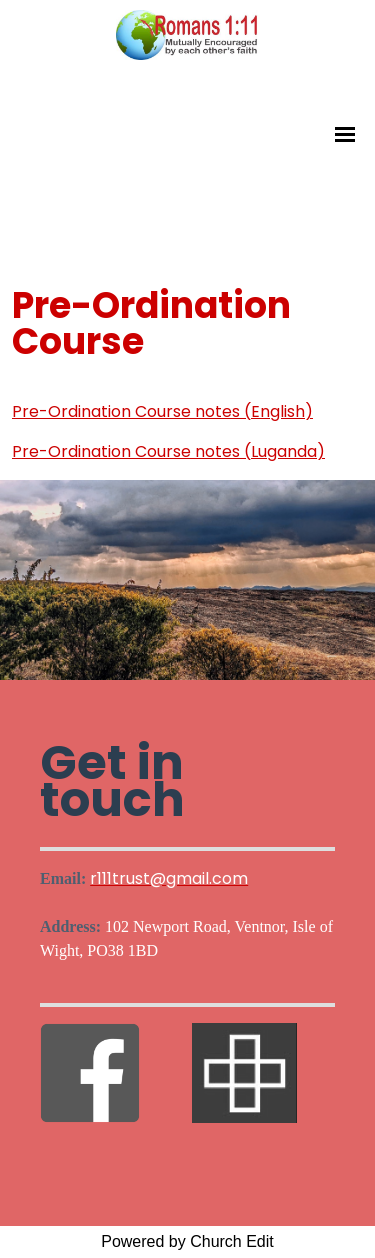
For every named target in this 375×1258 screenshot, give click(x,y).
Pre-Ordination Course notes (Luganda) (168, 451)
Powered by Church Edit (187, 1241)
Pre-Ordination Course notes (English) (162, 411)
